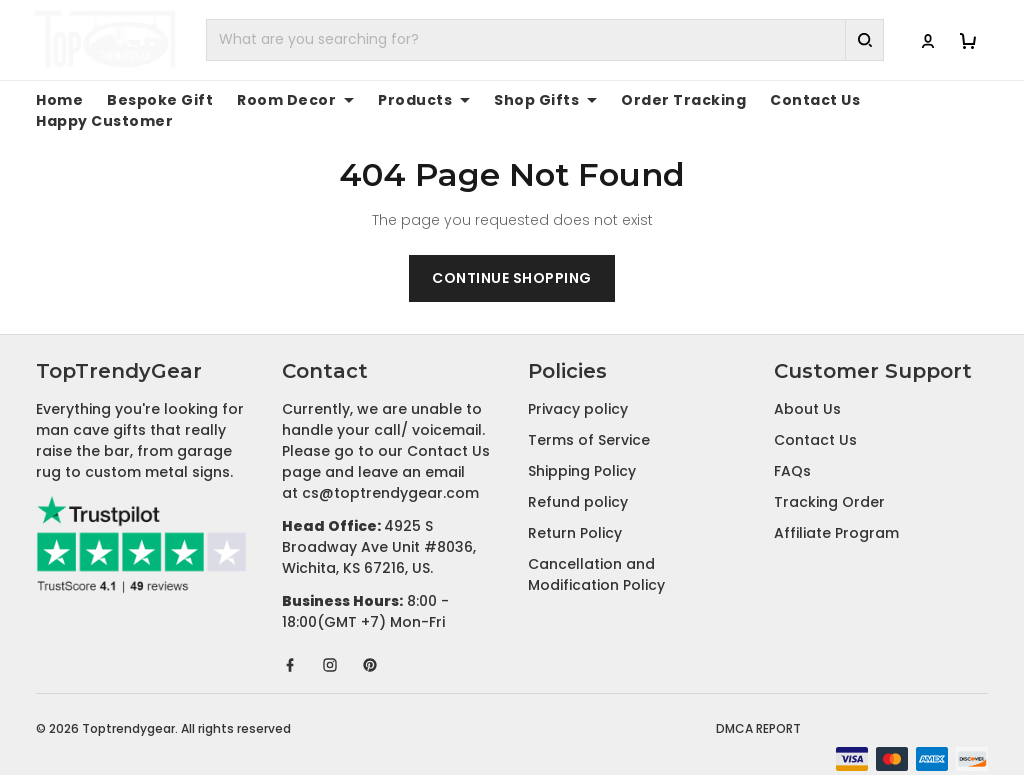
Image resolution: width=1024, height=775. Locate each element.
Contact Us (742, 100)
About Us (807, 388)
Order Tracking (625, 100)
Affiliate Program (836, 512)
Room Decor (270, 100)
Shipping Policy (582, 450)
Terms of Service (589, 419)
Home (56, 100)
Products (389, 100)
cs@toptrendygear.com (390, 472)
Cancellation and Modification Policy (596, 553)
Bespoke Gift (147, 100)
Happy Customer (864, 100)
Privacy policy (578, 388)
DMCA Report (758, 707)
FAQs (792, 450)
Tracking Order (829, 481)
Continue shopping (512, 257)
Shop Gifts (501, 100)
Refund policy (578, 481)
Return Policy (575, 512)
